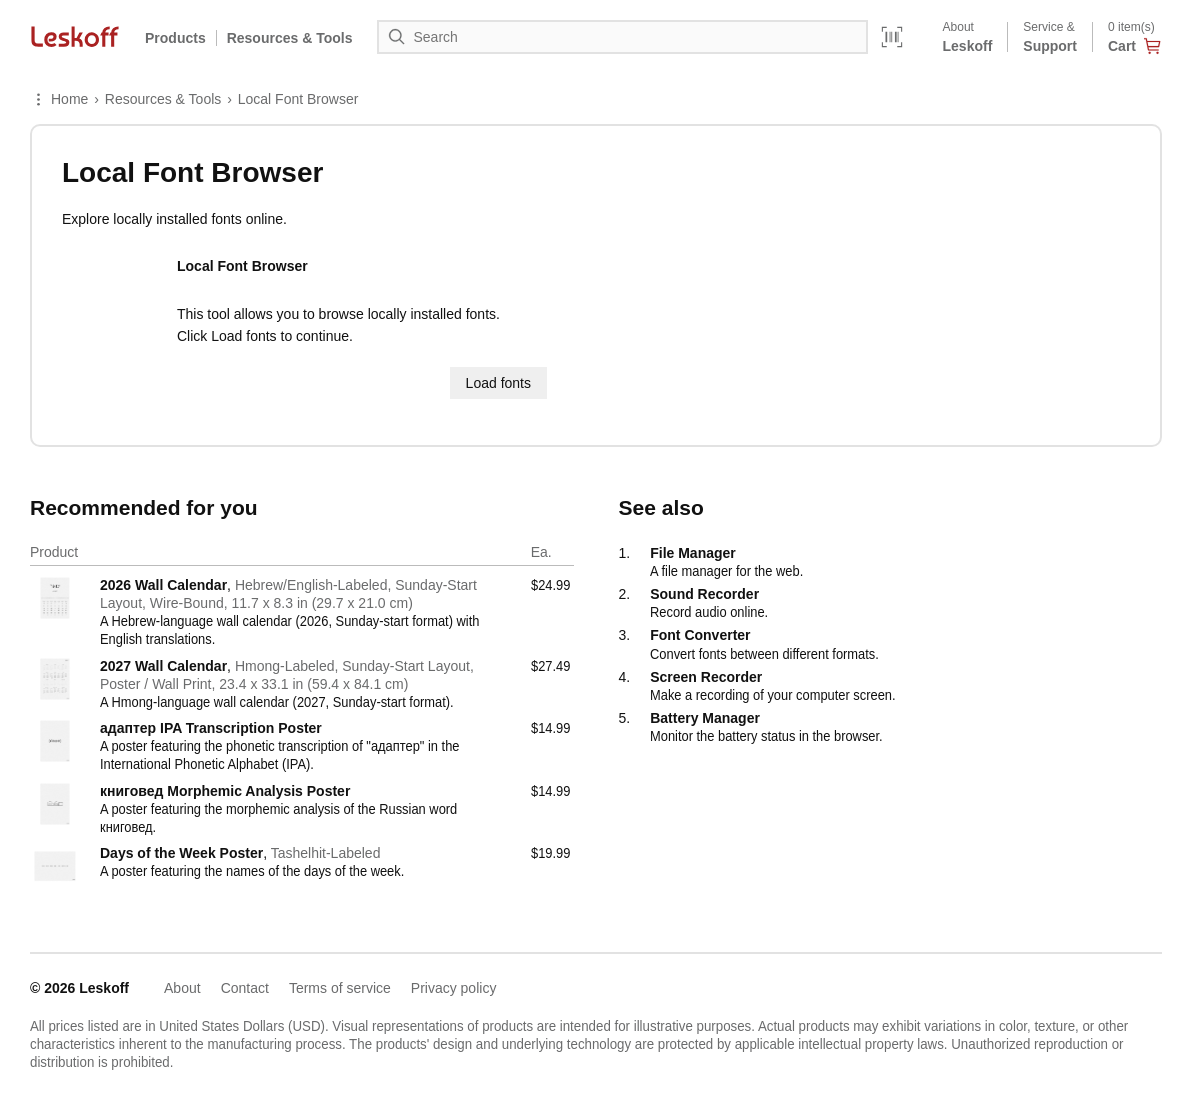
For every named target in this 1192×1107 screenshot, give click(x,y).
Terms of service (340, 988)
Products (175, 38)
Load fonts (498, 383)
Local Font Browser (298, 99)
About (182, 988)
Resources (290, 38)
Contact (245, 988)
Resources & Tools (163, 99)
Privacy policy (454, 988)
